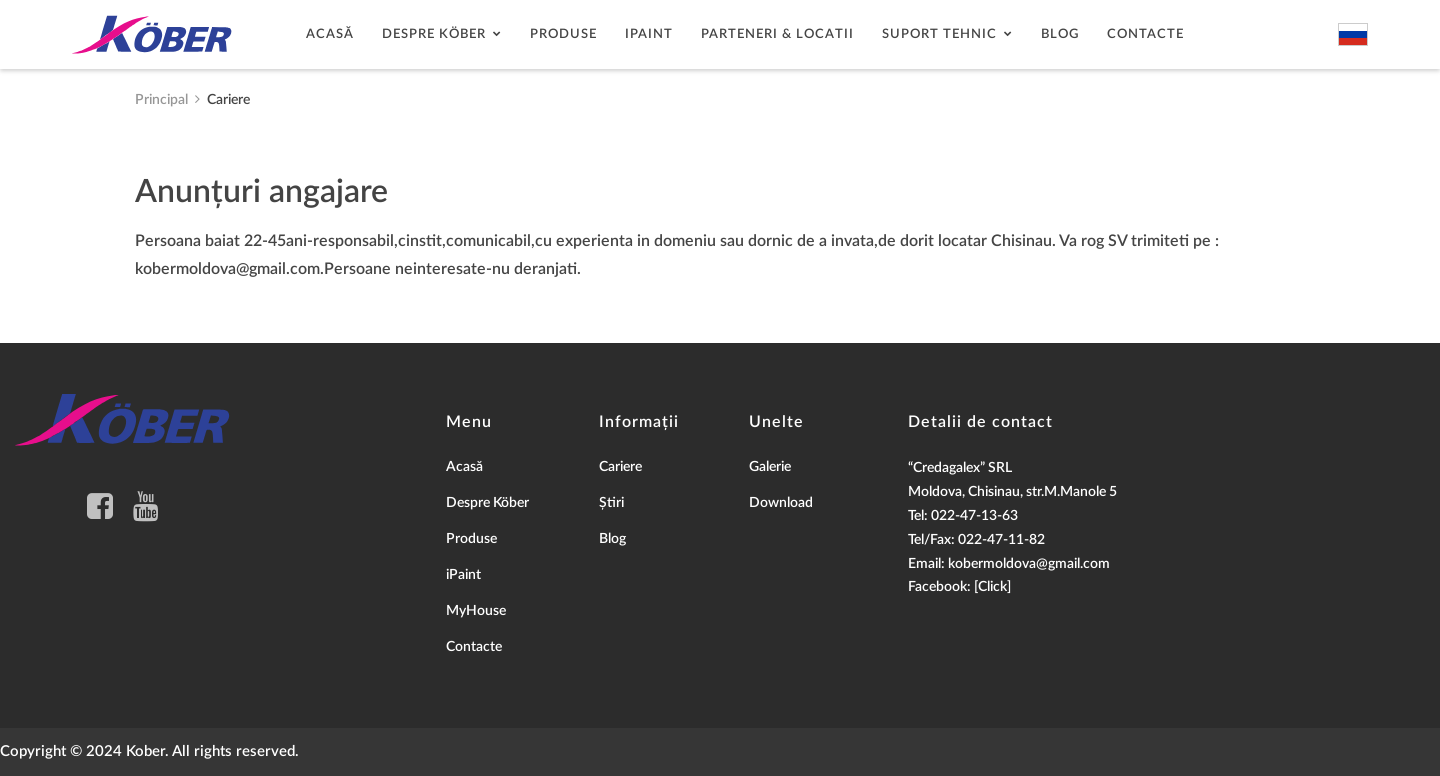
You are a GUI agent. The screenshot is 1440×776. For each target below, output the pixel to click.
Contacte (1145, 34)
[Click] (992, 587)
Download (781, 503)
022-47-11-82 (1001, 540)
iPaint (463, 575)
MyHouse (476, 611)
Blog (1060, 34)
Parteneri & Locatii (777, 34)
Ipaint (649, 34)
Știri (611, 503)
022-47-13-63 (974, 516)
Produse (563, 34)
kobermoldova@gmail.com (1029, 564)
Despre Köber (434, 34)
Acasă (330, 34)
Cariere (620, 467)
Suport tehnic (939, 34)
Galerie (770, 467)
